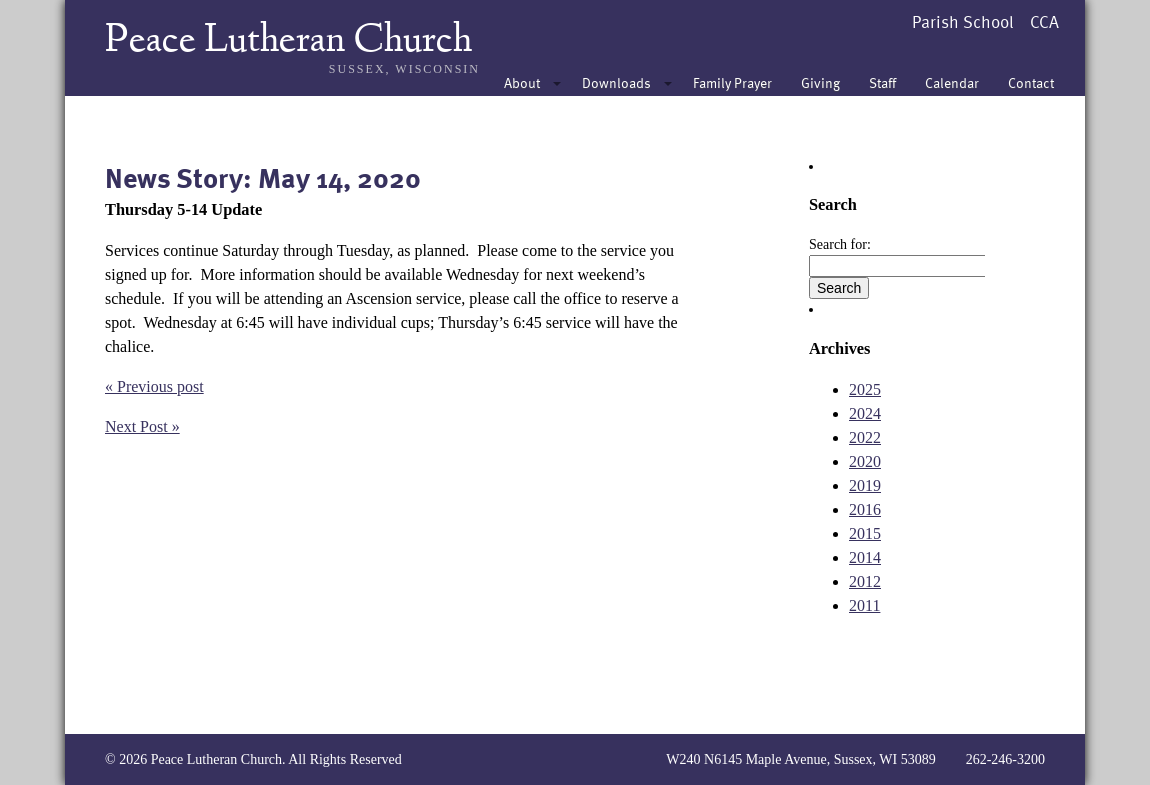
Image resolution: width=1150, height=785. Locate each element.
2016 (865, 509)
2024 (865, 413)
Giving (820, 82)
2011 (864, 605)
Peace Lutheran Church (288, 42)
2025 (865, 389)
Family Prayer (732, 82)
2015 (865, 533)
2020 (865, 461)
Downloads (616, 82)
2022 (865, 437)
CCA (1044, 21)
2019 (865, 485)
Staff (882, 82)
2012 (865, 581)
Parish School (963, 21)
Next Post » (142, 426)
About (522, 82)
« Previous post (154, 386)
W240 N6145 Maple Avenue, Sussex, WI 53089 (800, 759)
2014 (865, 557)
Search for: (840, 244)
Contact (1031, 82)
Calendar (952, 82)
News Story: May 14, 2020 (263, 177)
